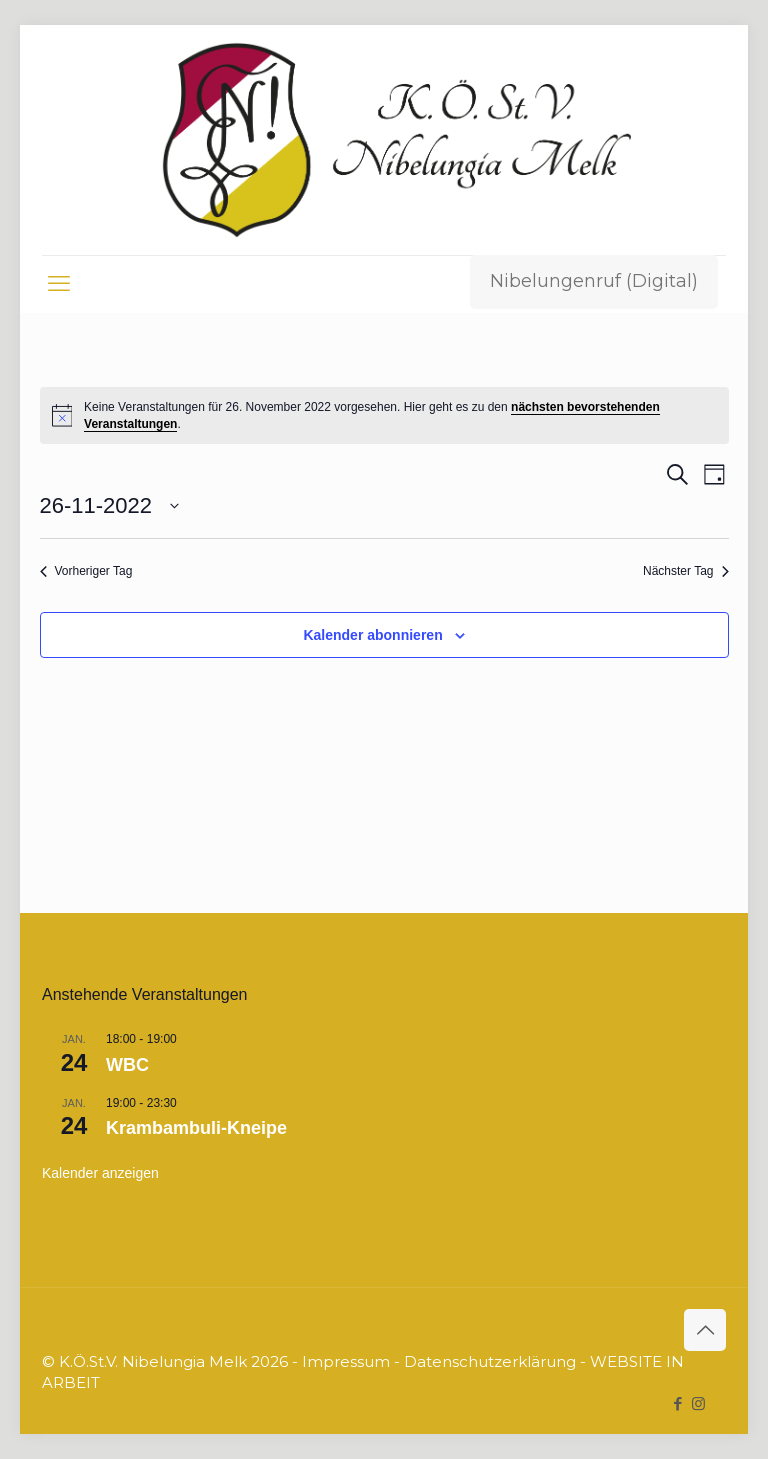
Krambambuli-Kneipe (196, 1128)
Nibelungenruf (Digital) (594, 281)
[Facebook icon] (677, 1403)
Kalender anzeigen (100, 1173)
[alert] (384, 415)
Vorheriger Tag (86, 571)
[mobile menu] (59, 284)
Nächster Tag (685, 571)
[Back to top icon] (705, 1330)
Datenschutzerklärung (490, 1361)
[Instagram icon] (698, 1403)
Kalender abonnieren (372, 635)
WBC (127, 1065)
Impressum (346, 1361)
